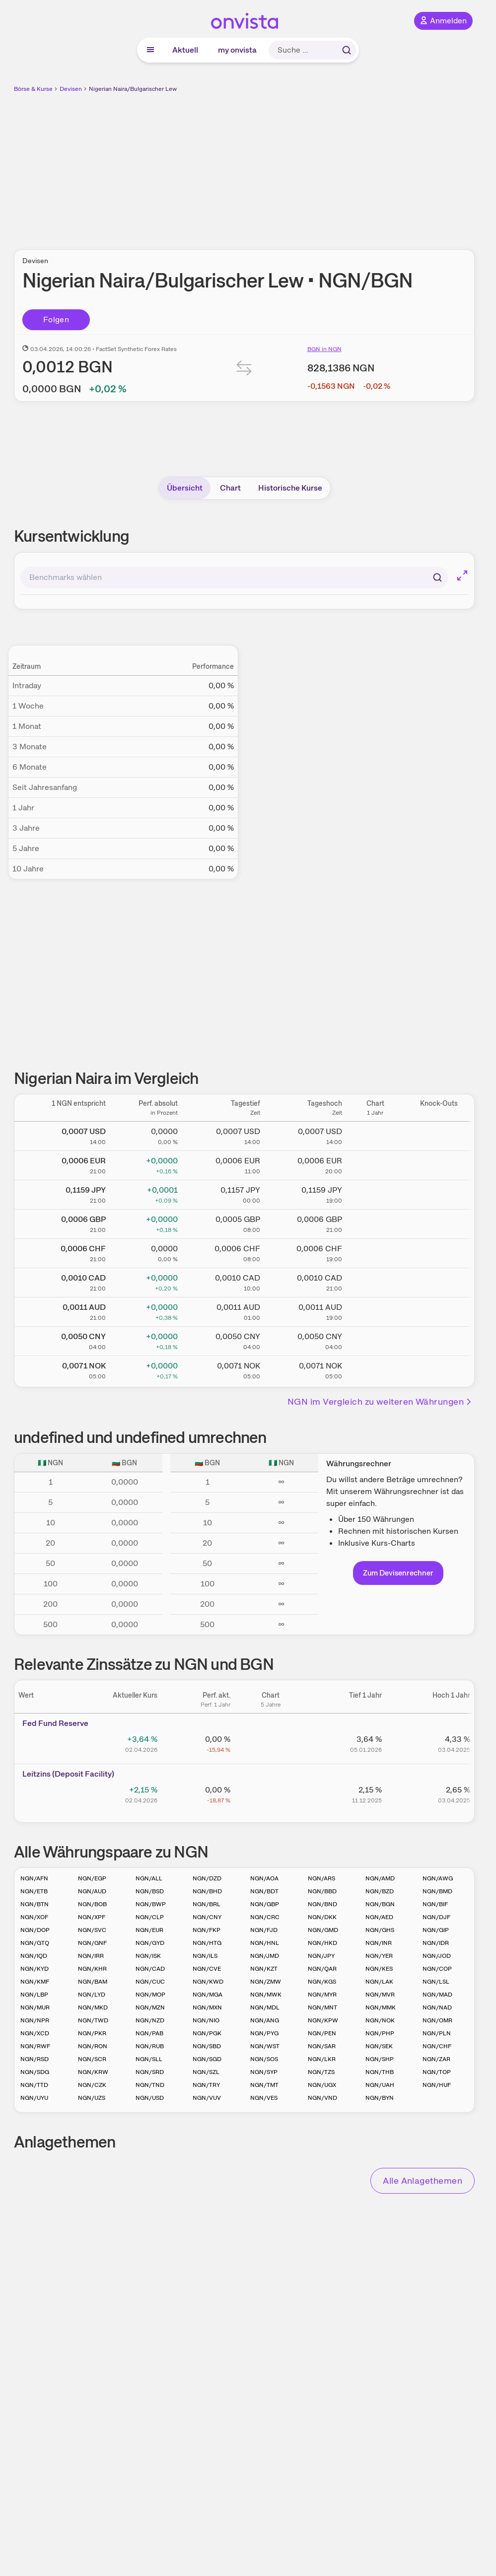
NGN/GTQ (34, 1943)
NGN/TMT (264, 2085)
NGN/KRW (93, 2072)
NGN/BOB (92, 1904)
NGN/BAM (92, 1982)
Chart (230, 488)
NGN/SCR (92, 2059)
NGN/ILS (205, 1956)
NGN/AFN (34, 1878)
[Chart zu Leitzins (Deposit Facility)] (270, 1793)
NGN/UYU (34, 2098)
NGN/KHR (92, 1969)
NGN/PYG (264, 2033)
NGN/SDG (34, 2072)
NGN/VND (322, 2098)
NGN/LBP (34, 1995)
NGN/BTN (34, 1904)
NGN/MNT (322, 2007)
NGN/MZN (150, 2007)
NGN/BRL (206, 1904)
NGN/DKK (322, 1917)
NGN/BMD (437, 1891)
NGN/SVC (92, 1930)
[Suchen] (437, 577)
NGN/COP (437, 1969)
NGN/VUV (207, 2098)
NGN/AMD (380, 1878)
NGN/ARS (321, 1878)
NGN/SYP (264, 2072)
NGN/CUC (150, 1982)
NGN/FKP (206, 1930)
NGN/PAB (149, 2033)
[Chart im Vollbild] (462, 575)
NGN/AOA (264, 1878)
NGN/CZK (92, 2085)
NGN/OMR (437, 2020)
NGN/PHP (379, 2033)
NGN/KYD (34, 1969)
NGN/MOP (150, 1995)
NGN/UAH (379, 2085)
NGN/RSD (34, 2059)
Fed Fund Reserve (55, 1723)
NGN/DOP (35, 1930)
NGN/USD (150, 2098)
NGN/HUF (437, 2085)
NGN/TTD (34, 2085)
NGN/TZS (321, 2072)
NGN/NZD (150, 2020)
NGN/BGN (380, 1904)
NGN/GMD (323, 1930)
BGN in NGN (324, 349)
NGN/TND (150, 2085)
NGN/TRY (206, 2085)
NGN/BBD (322, 1891)
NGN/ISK (148, 1956)
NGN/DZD (207, 1878)
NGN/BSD (150, 1891)
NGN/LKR (322, 2059)
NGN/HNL (264, 1943)
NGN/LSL (436, 1982)
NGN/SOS (264, 2059)
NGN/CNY (207, 1917)
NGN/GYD (150, 1943)
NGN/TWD (93, 2020)
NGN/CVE (207, 1969)
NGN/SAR (322, 2046)
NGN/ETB (34, 1891)
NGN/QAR (322, 1969)
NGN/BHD (207, 1891)
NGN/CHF (437, 2046)
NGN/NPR (34, 2020)
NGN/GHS (379, 1930)
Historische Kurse (290, 488)
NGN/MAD (437, 1995)
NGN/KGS (322, 1982)
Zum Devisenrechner (398, 1573)
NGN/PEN (322, 2033)
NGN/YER (379, 1956)
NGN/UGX (322, 2085)
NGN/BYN (379, 2098)
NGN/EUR (149, 1930)
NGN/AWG (438, 1878)
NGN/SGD (207, 2059)
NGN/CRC (265, 1917)
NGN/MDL (265, 2007)
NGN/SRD (150, 2072)
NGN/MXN (207, 2007)
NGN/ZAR (436, 2059)
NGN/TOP (437, 2072)
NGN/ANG (264, 2020)
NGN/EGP (92, 1878)
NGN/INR (378, 1943)
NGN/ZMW (265, 1982)
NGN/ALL (149, 1878)
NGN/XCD (34, 2033)
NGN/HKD (322, 1943)
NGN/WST (265, 2046)
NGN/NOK (380, 2020)
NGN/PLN (437, 2033)
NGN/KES (379, 1969)
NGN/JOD (437, 1956)
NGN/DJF (436, 1917)
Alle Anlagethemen (422, 2180)
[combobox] (234, 577)
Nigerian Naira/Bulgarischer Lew (133, 89)
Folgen (56, 319)
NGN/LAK (379, 1982)
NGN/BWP (151, 1904)
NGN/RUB (150, 2046)
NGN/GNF (92, 1943)
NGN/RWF (35, 2046)
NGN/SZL (206, 2072)
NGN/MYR (322, 1995)
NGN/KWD (208, 1982)
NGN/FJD (264, 1930)
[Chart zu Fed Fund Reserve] (270, 1742)
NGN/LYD (91, 1995)
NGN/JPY (321, 1956)
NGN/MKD (93, 2007)
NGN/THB (379, 2072)
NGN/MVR (380, 1995)
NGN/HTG (207, 1943)
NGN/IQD (33, 1956)
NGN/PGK (207, 2033)
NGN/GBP (264, 1904)
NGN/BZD (379, 1891)
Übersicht (185, 488)
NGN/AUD (92, 1891)
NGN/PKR (92, 2033)
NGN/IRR (91, 1956)
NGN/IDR (436, 1943)
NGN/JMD (264, 1956)
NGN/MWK (266, 1995)
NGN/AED (379, 1917)
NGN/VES (264, 2098)
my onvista (237, 50)
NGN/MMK (380, 2007)
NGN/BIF (435, 1904)
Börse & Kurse (33, 89)
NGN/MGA (207, 1995)
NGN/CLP (150, 1917)
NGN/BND (322, 1904)
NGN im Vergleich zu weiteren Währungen (380, 1401)
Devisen (71, 89)
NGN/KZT (264, 1969)
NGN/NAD (437, 2007)
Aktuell (185, 50)
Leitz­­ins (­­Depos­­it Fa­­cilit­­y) (68, 1774)
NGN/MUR (35, 2007)
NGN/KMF (34, 1982)
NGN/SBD (207, 2046)
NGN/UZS (91, 2098)
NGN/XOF (34, 1917)
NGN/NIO (206, 2020)
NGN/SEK (379, 2046)
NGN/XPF (91, 1917)
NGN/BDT (264, 1891)
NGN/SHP (379, 2059)
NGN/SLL (149, 2059)
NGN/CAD (150, 1969)
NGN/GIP (436, 1930)
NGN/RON (92, 2046)
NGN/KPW (323, 2020)
